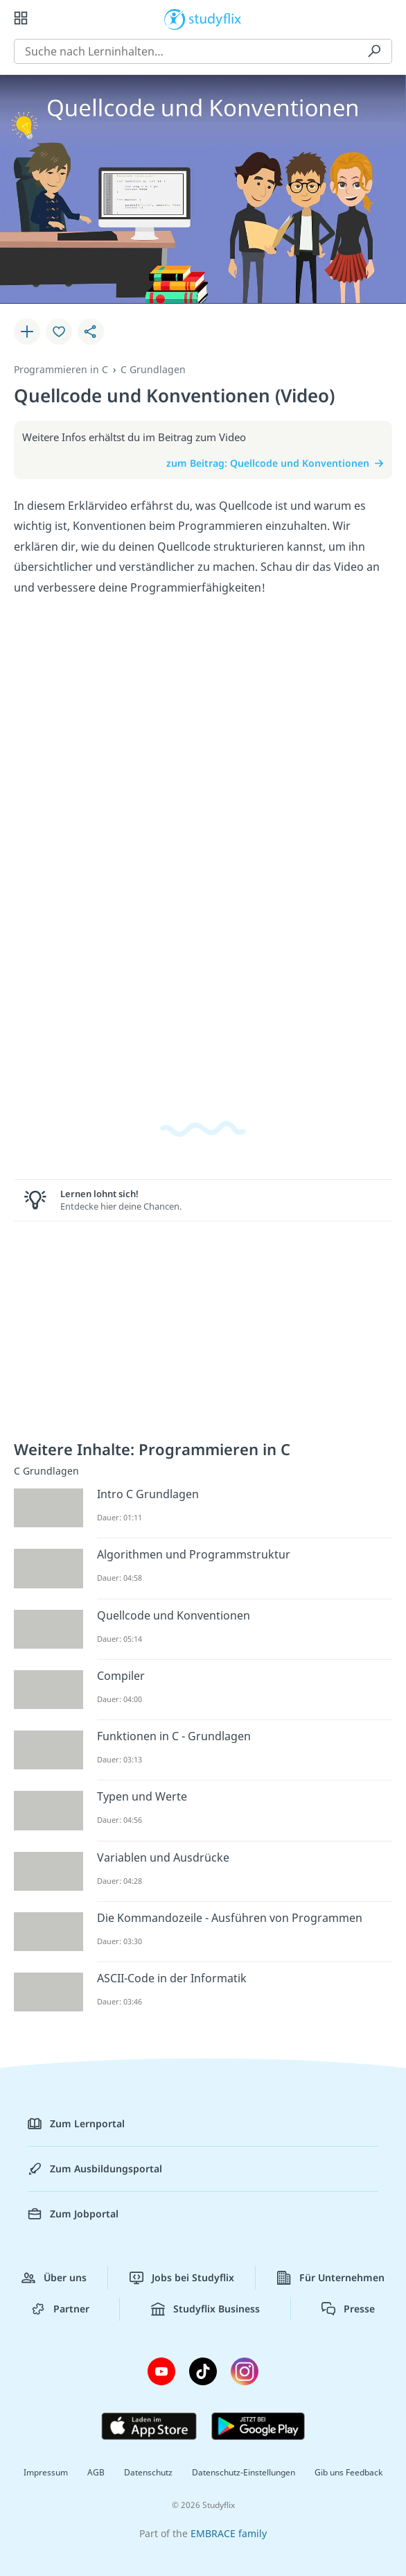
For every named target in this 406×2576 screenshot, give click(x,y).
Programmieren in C (61, 369)
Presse (348, 2309)
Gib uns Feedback (348, 2472)
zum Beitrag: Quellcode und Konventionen (275, 463)
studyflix (215, 18)
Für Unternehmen (331, 2278)
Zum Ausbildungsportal (95, 2169)
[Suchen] (374, 51)
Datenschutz (148, 2472)
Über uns (54, 2278)
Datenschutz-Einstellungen (243, 2472)
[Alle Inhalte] (21, 18)
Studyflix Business (205, 2309)
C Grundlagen (153, 369)
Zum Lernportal (76, 2124)
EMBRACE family (229, 2533)
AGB (96, 2472)
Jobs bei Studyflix (182, 2278)
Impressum (46, 2472)
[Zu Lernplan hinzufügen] (27, 331)
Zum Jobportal (73, 2214)
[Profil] (385, 18)
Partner (60, 2309)
